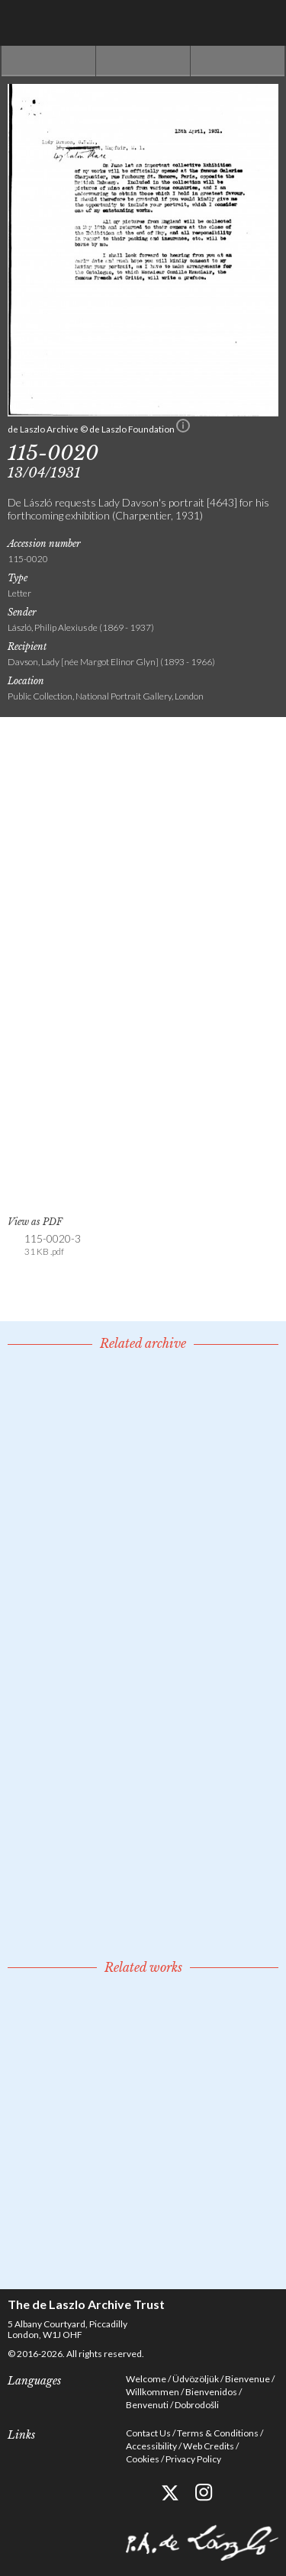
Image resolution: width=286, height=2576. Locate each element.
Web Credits (208, 2446)
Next (237, 61)
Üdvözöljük (195, 2379)
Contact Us (148, 2433)
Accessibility (151, 2446)
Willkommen (152, 2392)
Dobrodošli (197, 2404)
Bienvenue (247, 2379)
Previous (48, 61)
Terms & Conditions (218, 2433)
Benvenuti (147, 2404)
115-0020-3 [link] (52, 1245)
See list (143, 61)
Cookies (142, 2459)
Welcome (146, 2379)
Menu (263, 23)
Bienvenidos (211, 2392)
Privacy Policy (193, 2459)
